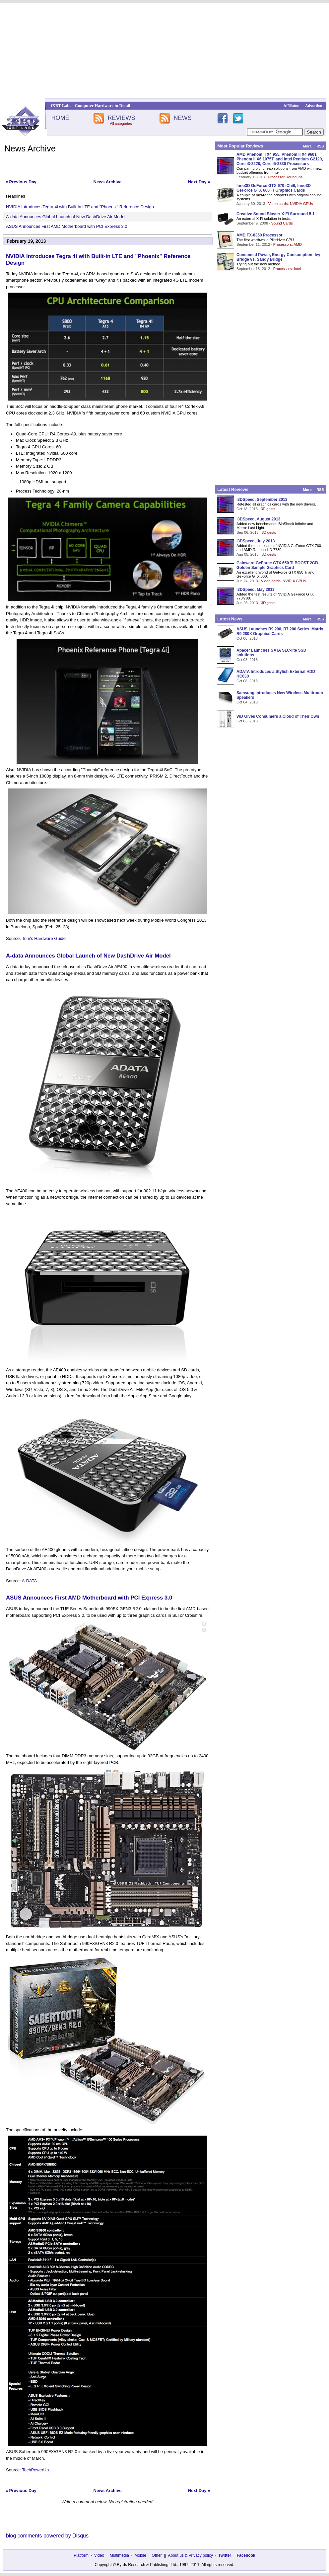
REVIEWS (121, 118)
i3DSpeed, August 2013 (258, 519)
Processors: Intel (287, 269)
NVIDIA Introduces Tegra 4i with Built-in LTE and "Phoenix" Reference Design (80, 206)
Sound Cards (282, 223)
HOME (60, 118)
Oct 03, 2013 (247, 721)
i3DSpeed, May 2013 (255, 589)
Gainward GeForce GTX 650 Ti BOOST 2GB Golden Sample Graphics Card (277, 565)
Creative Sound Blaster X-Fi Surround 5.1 (275, 214)
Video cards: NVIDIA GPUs (290, 204)
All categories (121, 124)
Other (157, 2555)
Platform (81, 2555)
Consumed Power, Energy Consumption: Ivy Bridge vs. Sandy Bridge (278, 257)
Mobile (140, 2555)
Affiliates (291, 106)
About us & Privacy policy (190, 2555)
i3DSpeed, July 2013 (255, 541)
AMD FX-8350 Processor (259, 235)
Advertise (313, 106)
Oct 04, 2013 (247, 702)
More (307, 146)
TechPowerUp (35, 2469)
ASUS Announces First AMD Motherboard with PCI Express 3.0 (66, 226)
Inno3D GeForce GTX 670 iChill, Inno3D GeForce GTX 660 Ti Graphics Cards (273, 188)
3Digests (268, 509)
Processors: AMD (287, 244)
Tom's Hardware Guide (44, 938)
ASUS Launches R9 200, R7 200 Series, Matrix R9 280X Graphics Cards (279, 631)
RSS (320, 146)
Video (99, 2555)
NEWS (183, 118)
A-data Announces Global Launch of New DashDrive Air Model (65, 216)
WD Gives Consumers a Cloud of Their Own (277, 716)
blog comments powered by (47, 2535)
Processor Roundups (285, 177)
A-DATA (29, 1580)
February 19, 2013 (26, 241)
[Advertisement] (164, 50)
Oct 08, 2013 (247, 638)
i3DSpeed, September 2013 (261, 499)
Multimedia (119, 2555)
